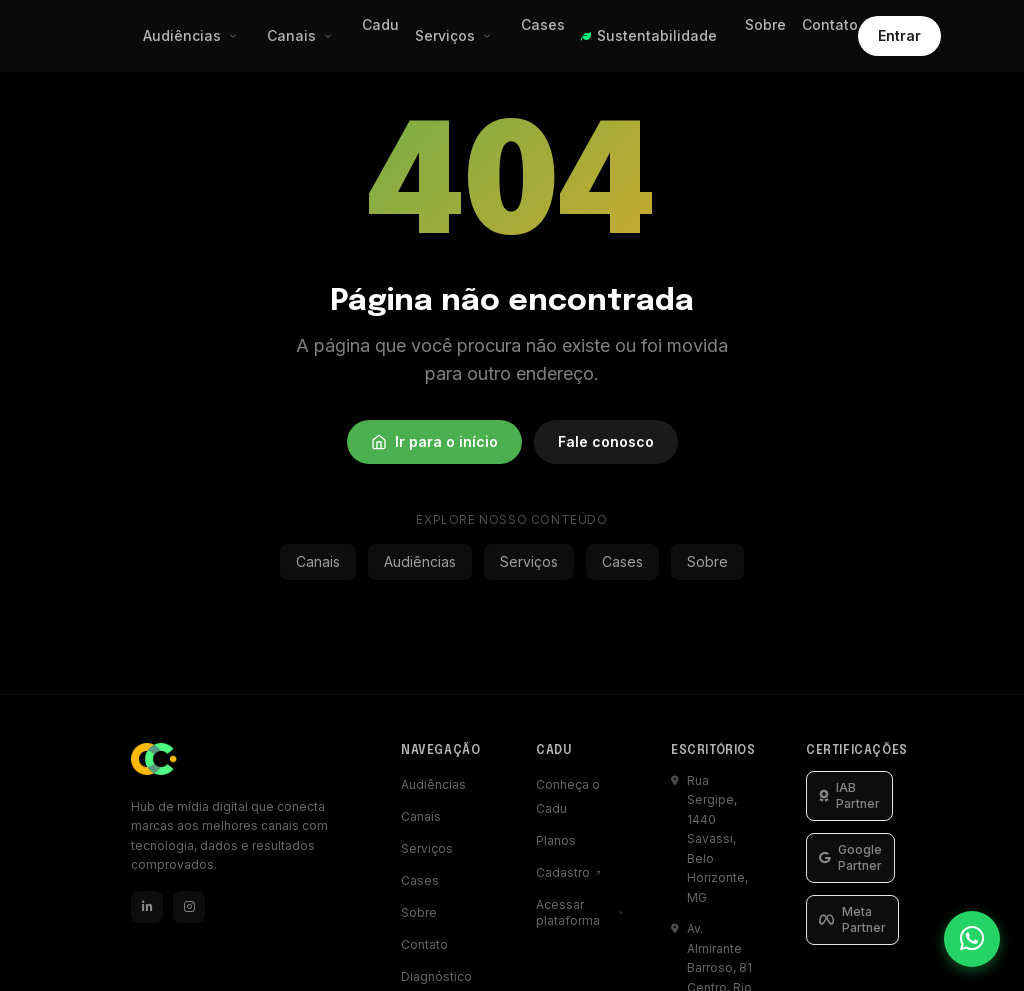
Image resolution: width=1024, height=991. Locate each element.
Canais (300, 35)
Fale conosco (606, 441)
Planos (556, 840)
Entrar (899, 35)
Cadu (380, 24)
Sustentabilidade (649, 35)
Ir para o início (434, 441)
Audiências (191, 35)
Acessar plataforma (579, 912)
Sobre (765, 24)
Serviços (454, 35)
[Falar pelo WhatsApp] (972, 939)
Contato (830, 24)
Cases (543, 24)
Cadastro (569, 872)
